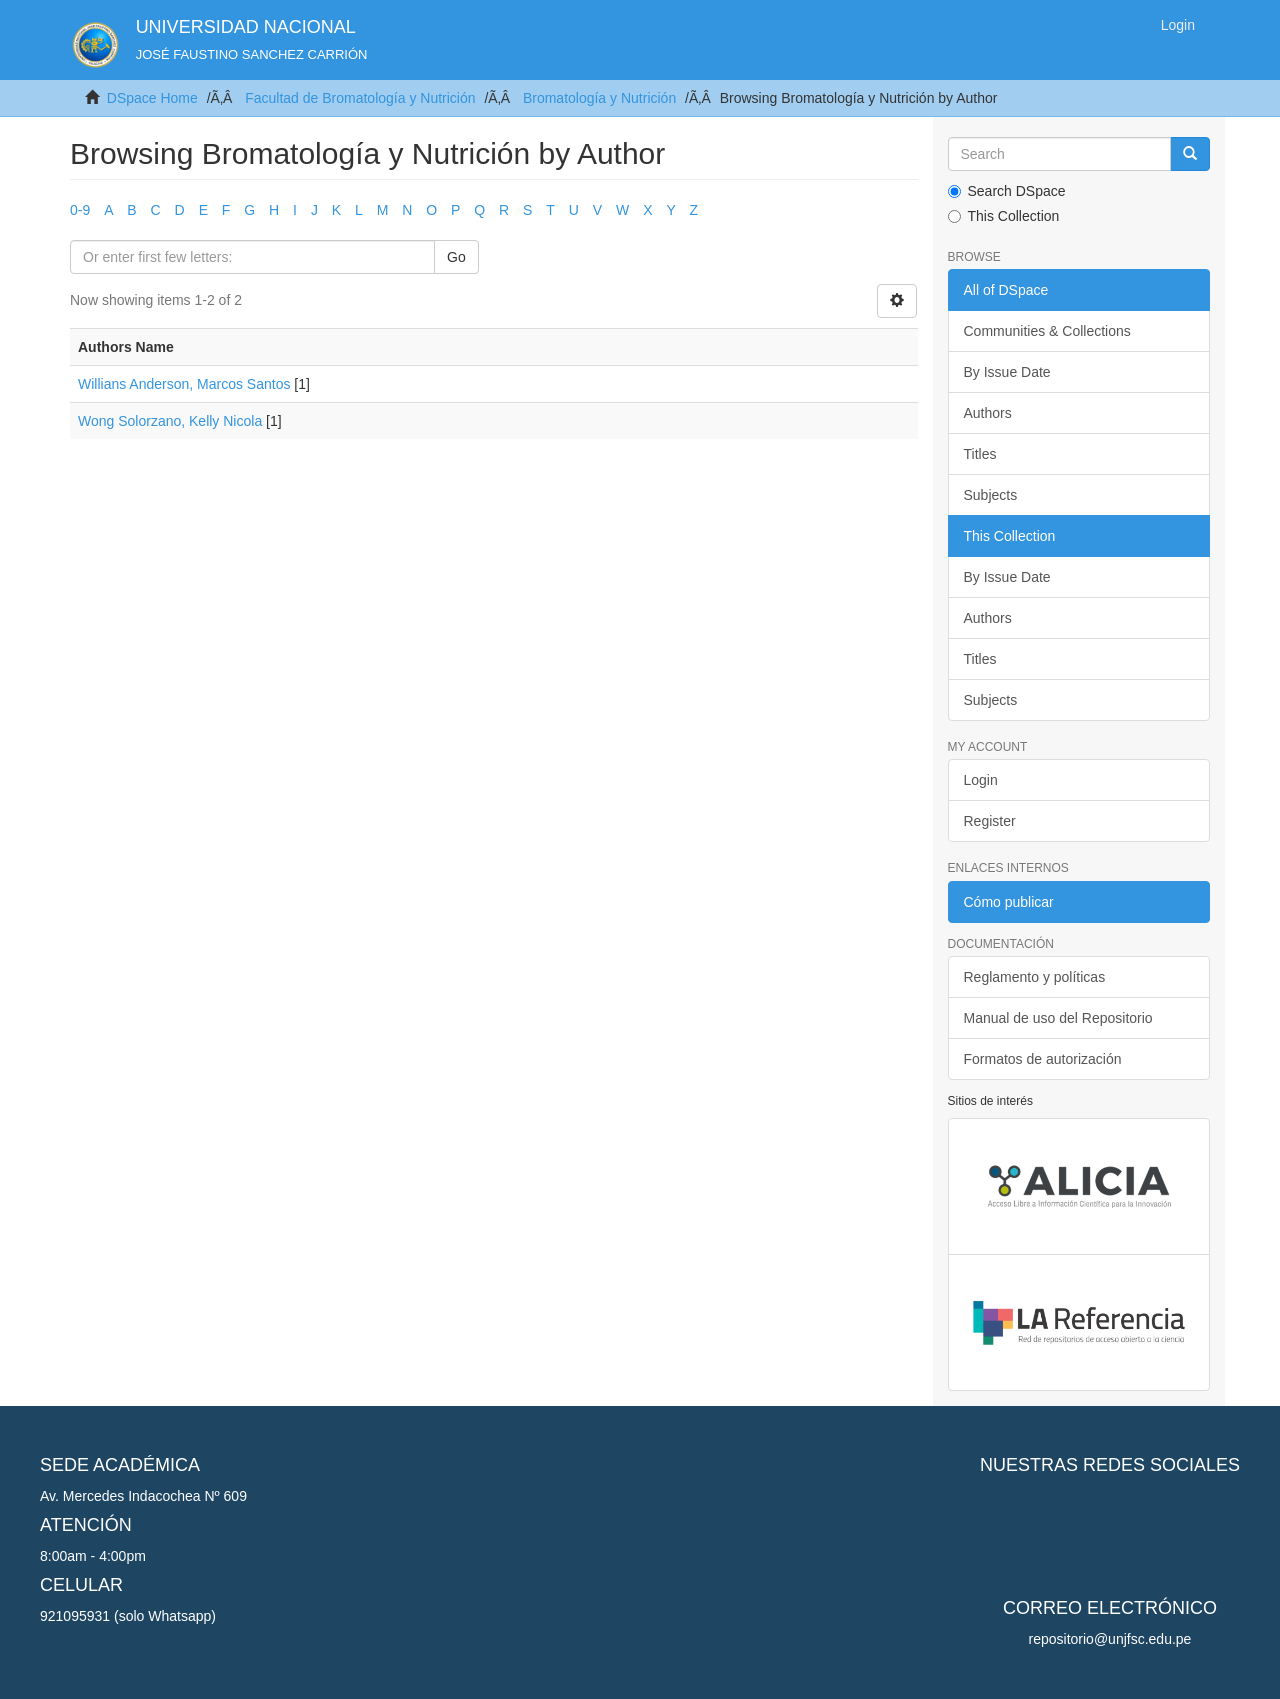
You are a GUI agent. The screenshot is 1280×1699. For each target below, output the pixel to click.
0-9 (80, 210)
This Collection (1004, 216)
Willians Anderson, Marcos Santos (184, 384)
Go (456, 257)
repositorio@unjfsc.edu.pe (1110, 1639)
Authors (988, 413)
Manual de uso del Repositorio (1058, 1018)
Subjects (991, 495)
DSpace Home (152, 98)
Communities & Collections (1047, 331)
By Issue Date (1007, 372)
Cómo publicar (1009, 902)
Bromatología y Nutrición (599, 98)
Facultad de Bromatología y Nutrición (360, 98)
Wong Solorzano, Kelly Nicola (170, 421)
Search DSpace (1007, 191)
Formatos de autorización (1043, 1059)
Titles (980, 454)
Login (981, 780)
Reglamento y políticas (1035, 977)
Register (990, 821)
